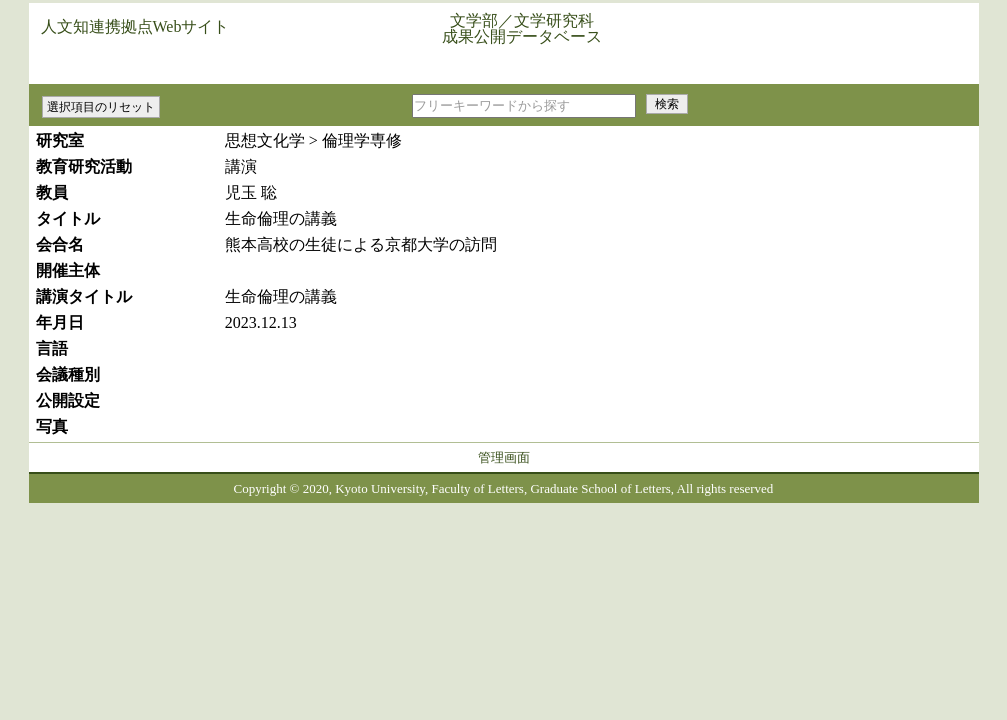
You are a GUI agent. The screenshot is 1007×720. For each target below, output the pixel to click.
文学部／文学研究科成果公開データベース (522, 28)
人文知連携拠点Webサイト (135, 26)
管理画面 (504, 457)
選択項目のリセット (101, 107)
